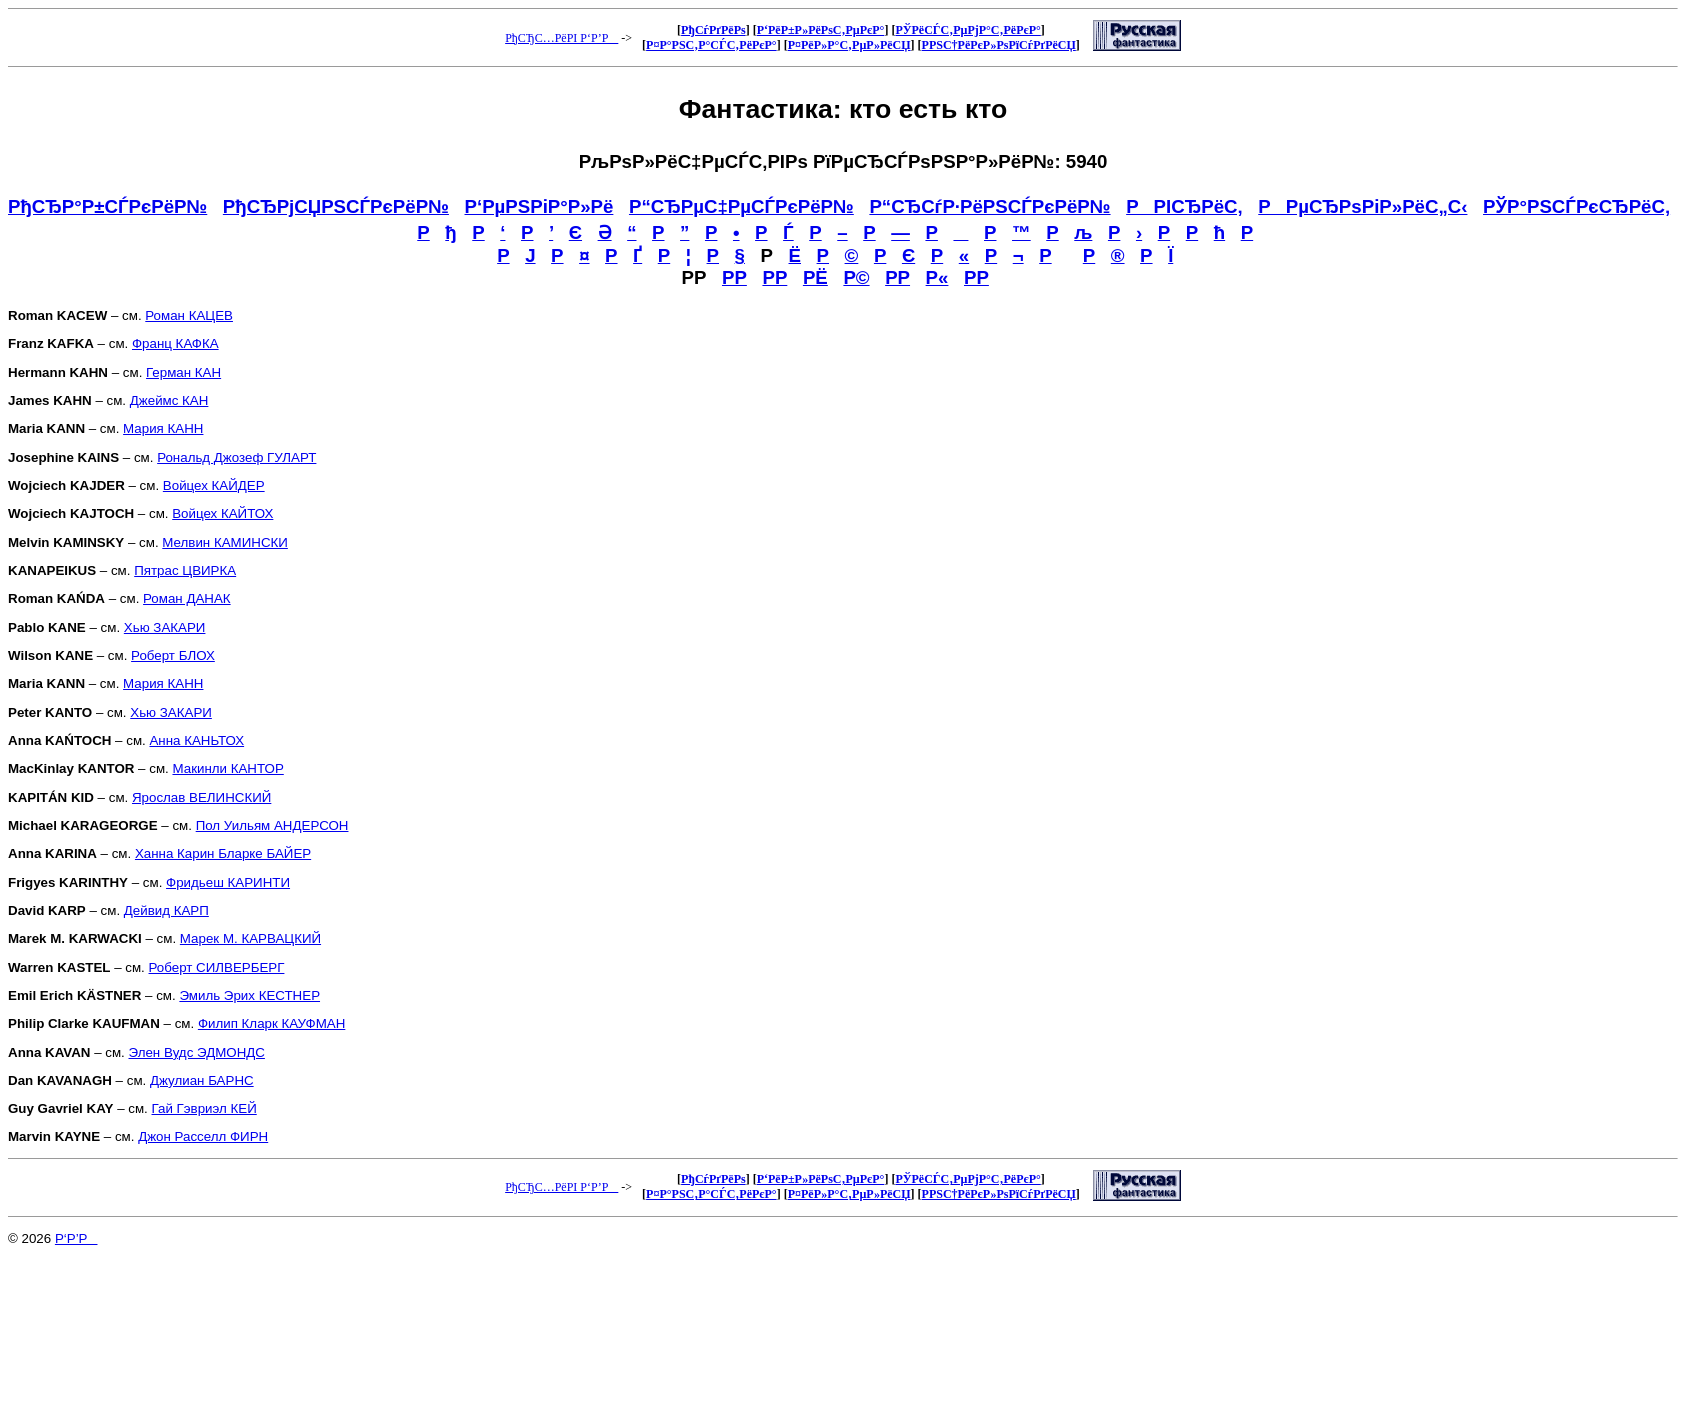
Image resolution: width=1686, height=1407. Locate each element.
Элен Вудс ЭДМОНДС (197, 1052)
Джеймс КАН (169, 400)
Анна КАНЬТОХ (196, 740)
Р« (937, 277)
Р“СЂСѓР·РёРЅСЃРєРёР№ (989, 206)
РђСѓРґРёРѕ (713, 30)
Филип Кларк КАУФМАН (271, 1023)
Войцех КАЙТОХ (222, 513)
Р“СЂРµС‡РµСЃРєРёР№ (741, 206)
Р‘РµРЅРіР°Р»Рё (539, 206)
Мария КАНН (163, 428)
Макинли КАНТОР (227, 768)
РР (734, 277)
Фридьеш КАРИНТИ (228, 882)
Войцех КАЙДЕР (214, 485)
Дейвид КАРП (166, 910)
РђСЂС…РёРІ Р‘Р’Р (561, 38)
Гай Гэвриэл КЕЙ (204, 1108)
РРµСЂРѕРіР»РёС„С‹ (1362, 206)
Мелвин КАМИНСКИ (225, 542)
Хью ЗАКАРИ (165, 627)
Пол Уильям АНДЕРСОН (272, 825)
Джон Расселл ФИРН (203, 1136)
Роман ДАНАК (187, 598)
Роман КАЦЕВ (189, 315)
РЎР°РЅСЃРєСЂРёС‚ (1576, 206)
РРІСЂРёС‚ (1184, 206)
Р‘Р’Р (76, 1238)
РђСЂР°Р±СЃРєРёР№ (107, 206)
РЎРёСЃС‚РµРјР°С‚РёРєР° (967, 30)
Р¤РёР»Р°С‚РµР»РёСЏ (849, 45)
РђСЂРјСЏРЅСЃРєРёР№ (336, 206)
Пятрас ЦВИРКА (185, 570)
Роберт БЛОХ (173, 655)
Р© (856, 277)
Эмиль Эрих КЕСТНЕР (249, 995)
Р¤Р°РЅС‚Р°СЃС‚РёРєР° (711, 45)
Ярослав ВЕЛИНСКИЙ (201, 797)
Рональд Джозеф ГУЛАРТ (236, 457)
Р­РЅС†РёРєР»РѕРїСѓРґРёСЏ (999, 45)
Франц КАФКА (175, 343)
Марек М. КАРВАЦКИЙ (250, 938)
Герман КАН (183, 372)
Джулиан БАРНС (202, 1080)
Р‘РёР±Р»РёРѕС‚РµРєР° (821, 30)
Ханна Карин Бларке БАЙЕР (223, 853)
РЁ (815, 277)
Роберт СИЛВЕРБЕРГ (217, 967)
